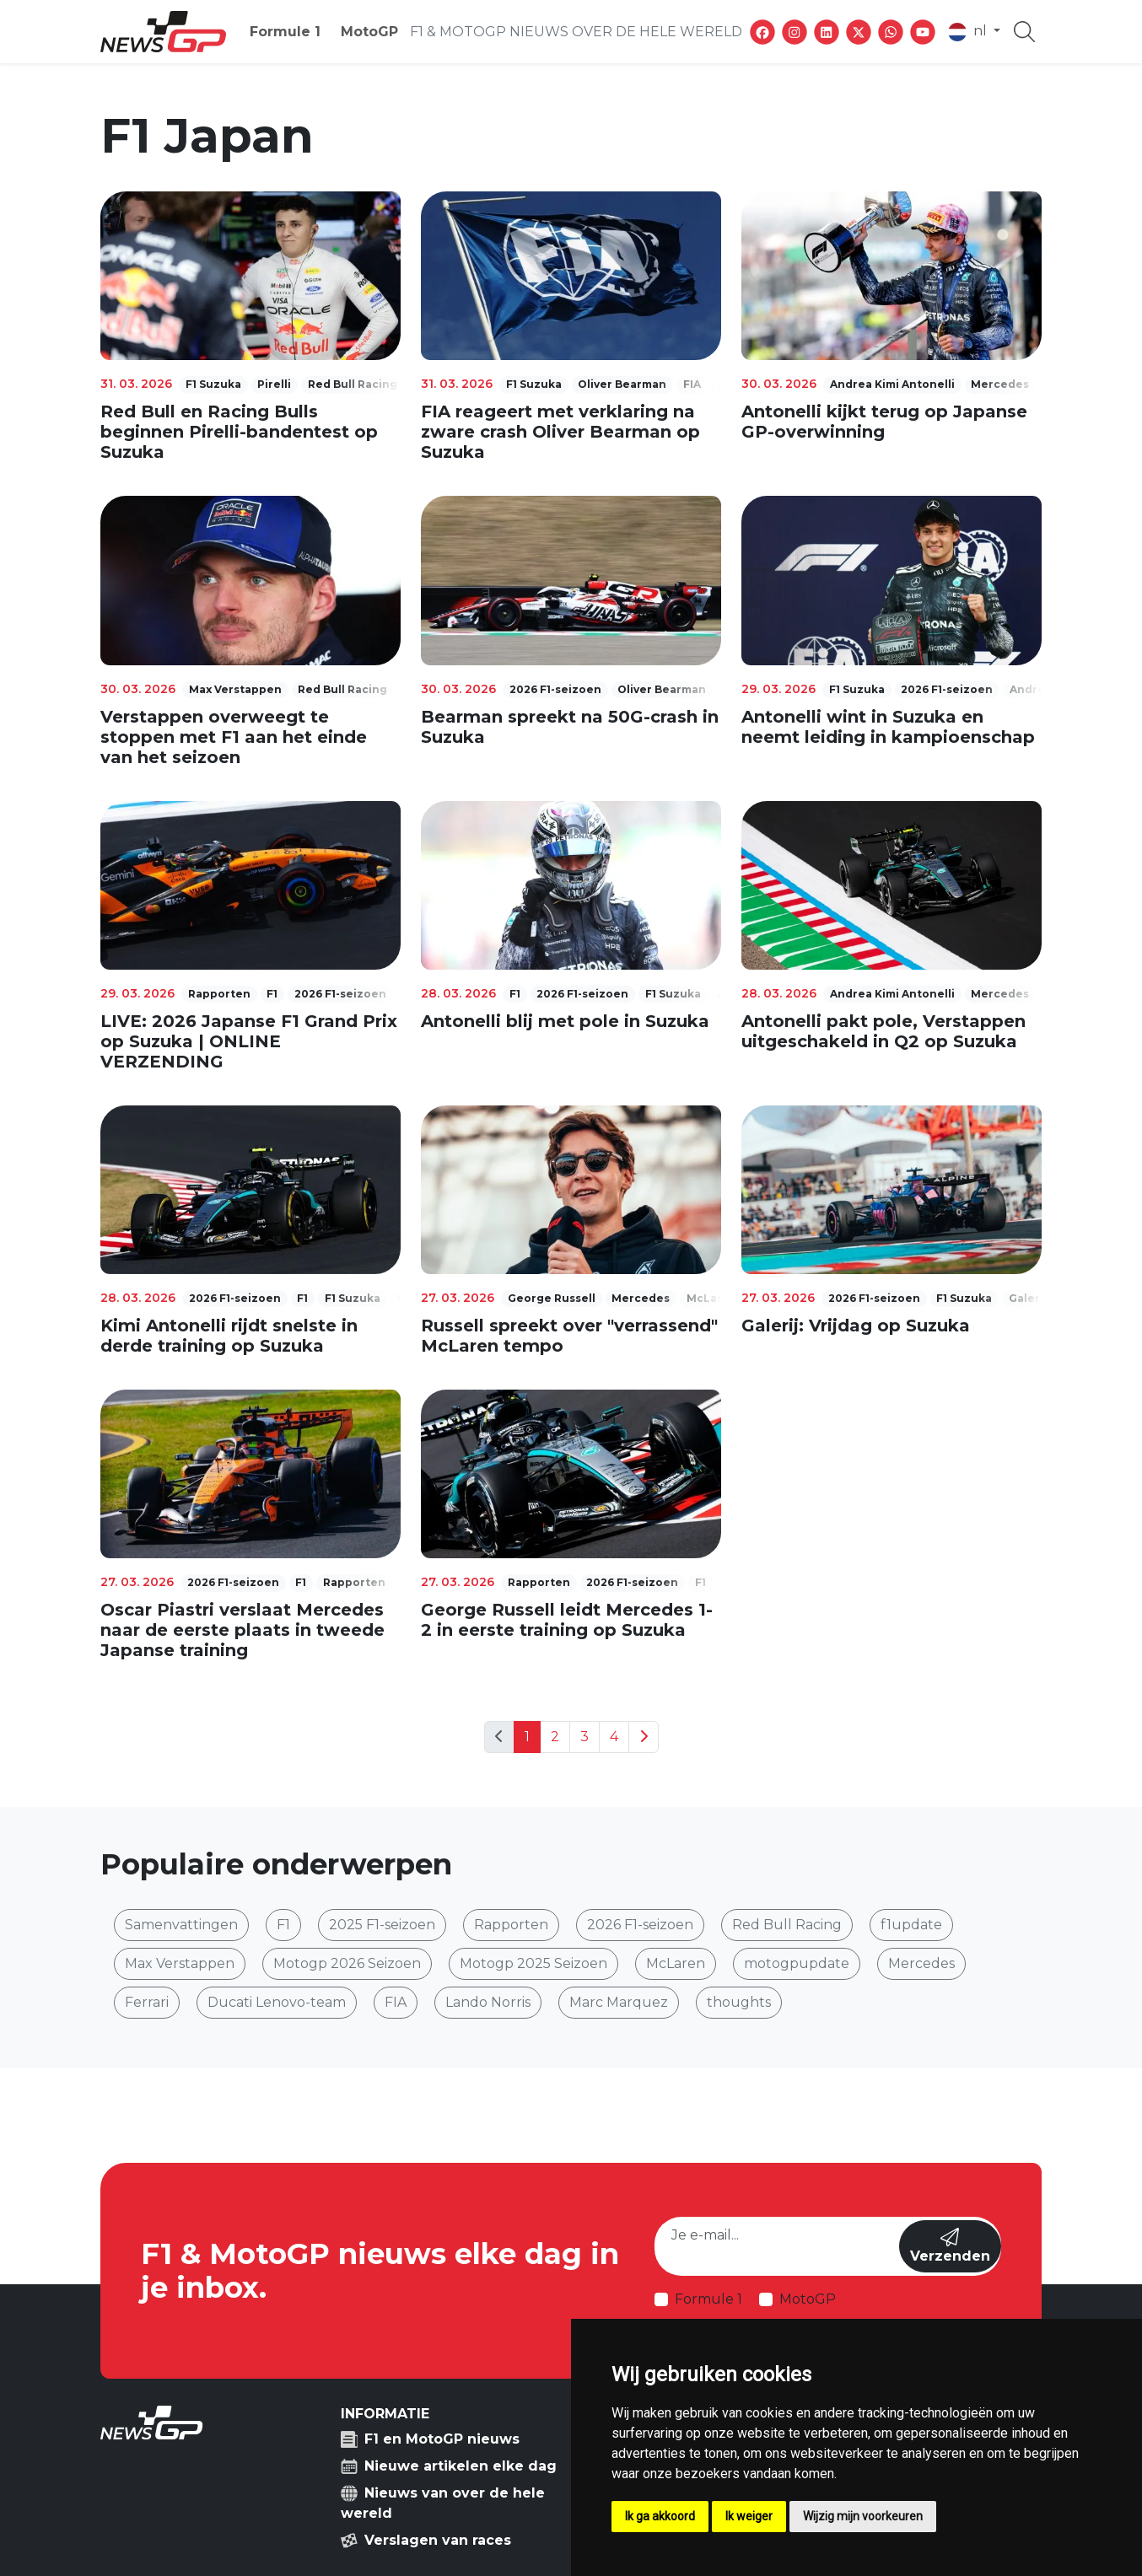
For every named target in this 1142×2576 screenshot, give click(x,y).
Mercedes (921, 1963)
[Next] (643, 1737)
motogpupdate (796, 1963)
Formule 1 (285, 32)
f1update (911, 1925)
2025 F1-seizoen (382, 1925)
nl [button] (969, 32)
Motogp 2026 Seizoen (347, 1963)
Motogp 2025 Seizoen (533, 1963)
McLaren (675, 1963)
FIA (396, 2002)
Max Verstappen (179, 1963)
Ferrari (147, 2002)
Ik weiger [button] (749, 2516)
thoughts (739, 2002)
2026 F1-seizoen (640, 1925)
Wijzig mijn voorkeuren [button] (863, 2516)
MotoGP (369, 32)
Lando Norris (488, 2002)
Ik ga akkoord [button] (660, 2516)
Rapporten (511, 1925)
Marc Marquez (618, 2002)
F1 (283, 1925)
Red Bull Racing (787, 1925)
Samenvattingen (181, 1925)
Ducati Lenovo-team (276, 2002)
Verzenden (950, 2246)
